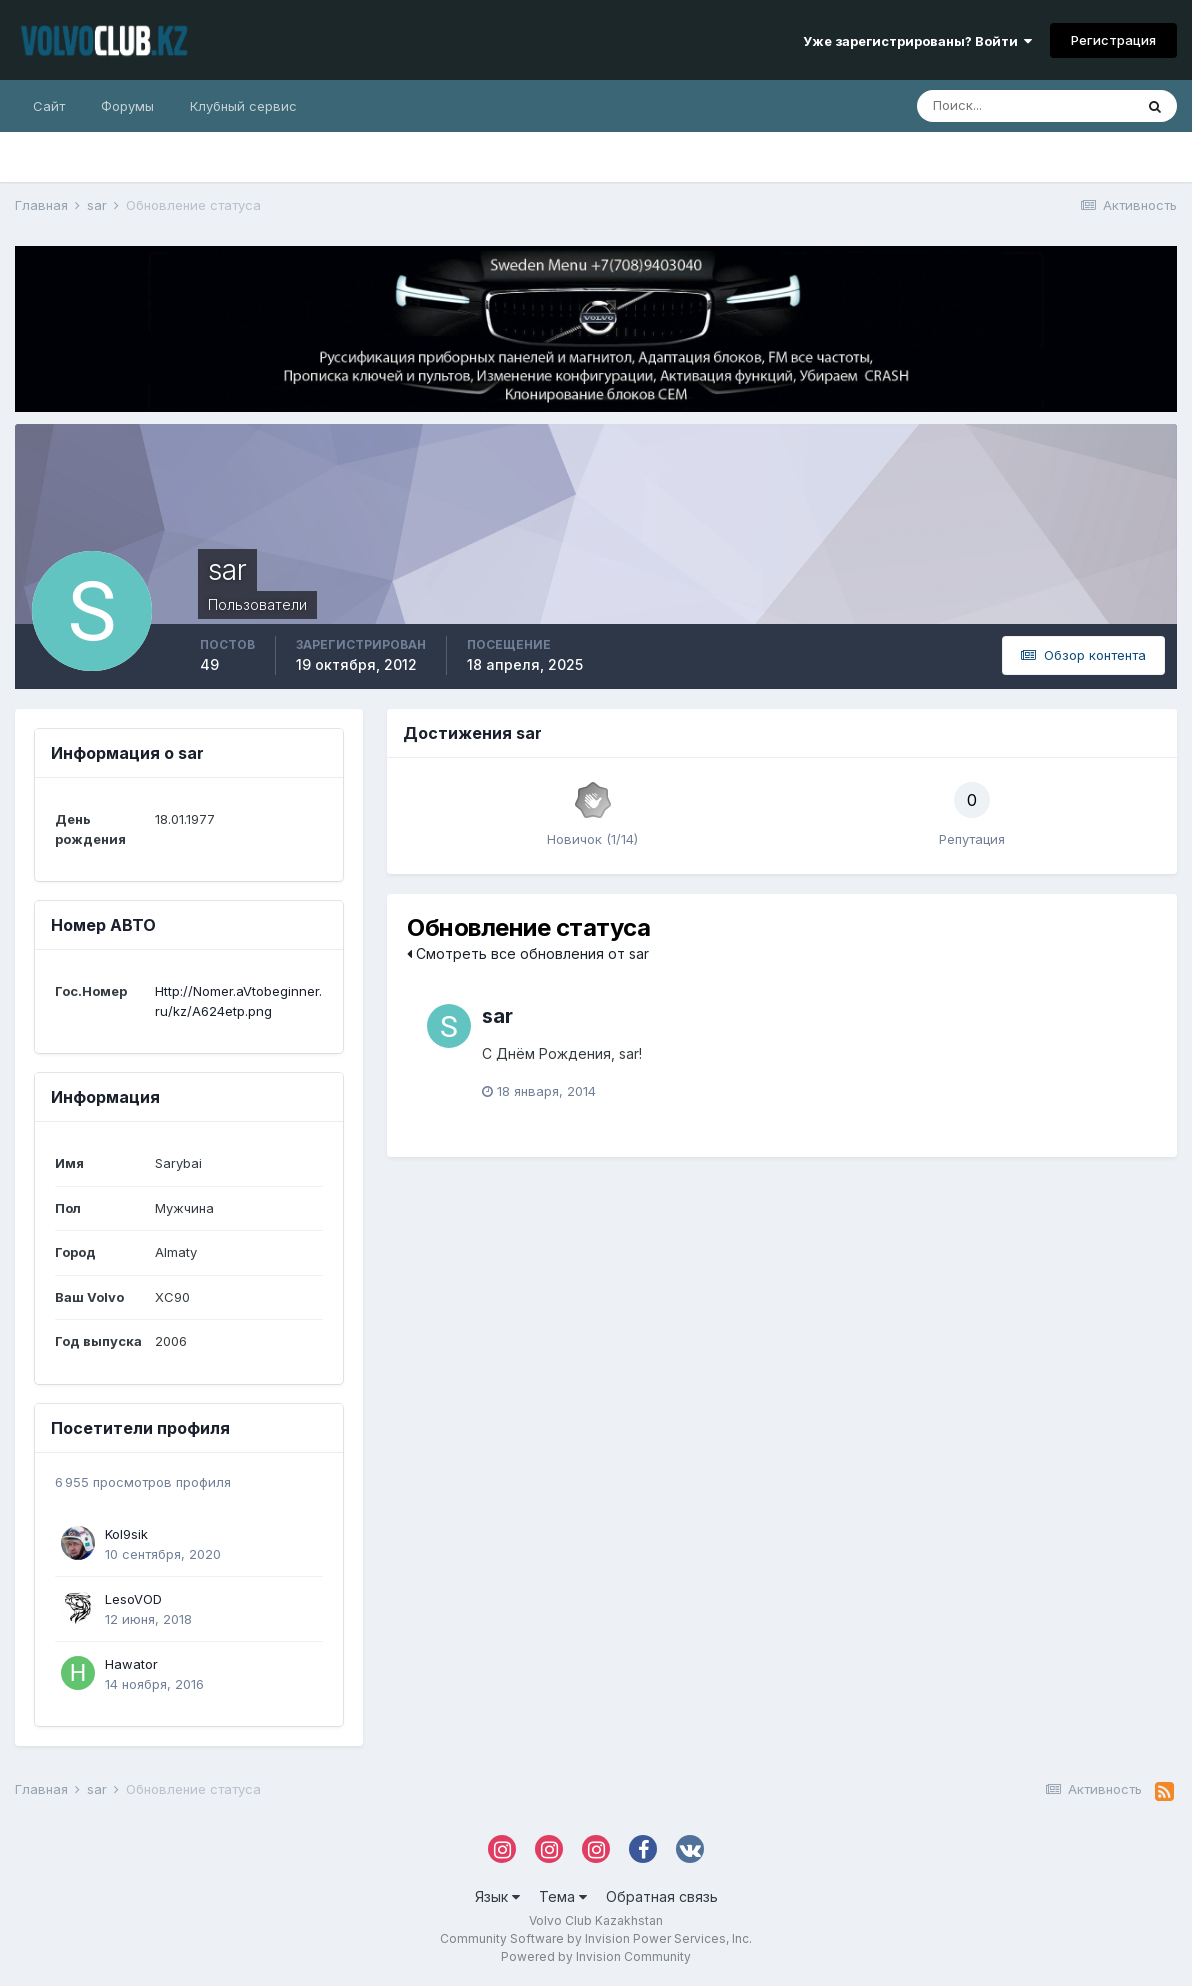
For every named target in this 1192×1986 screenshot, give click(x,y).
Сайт (49, 106)
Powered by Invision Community (596, 1956)
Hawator (131, 1664)
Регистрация (1113, 40)
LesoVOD (133, 1599)
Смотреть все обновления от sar (528, 953)
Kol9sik (126, 1534)
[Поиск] (1025, 106)
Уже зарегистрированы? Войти (917, 41)
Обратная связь (662, 1896)
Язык (497, 1896)
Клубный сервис (243, 106)
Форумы (127, 106)
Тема (563, 1896)
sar (497, 1016)
